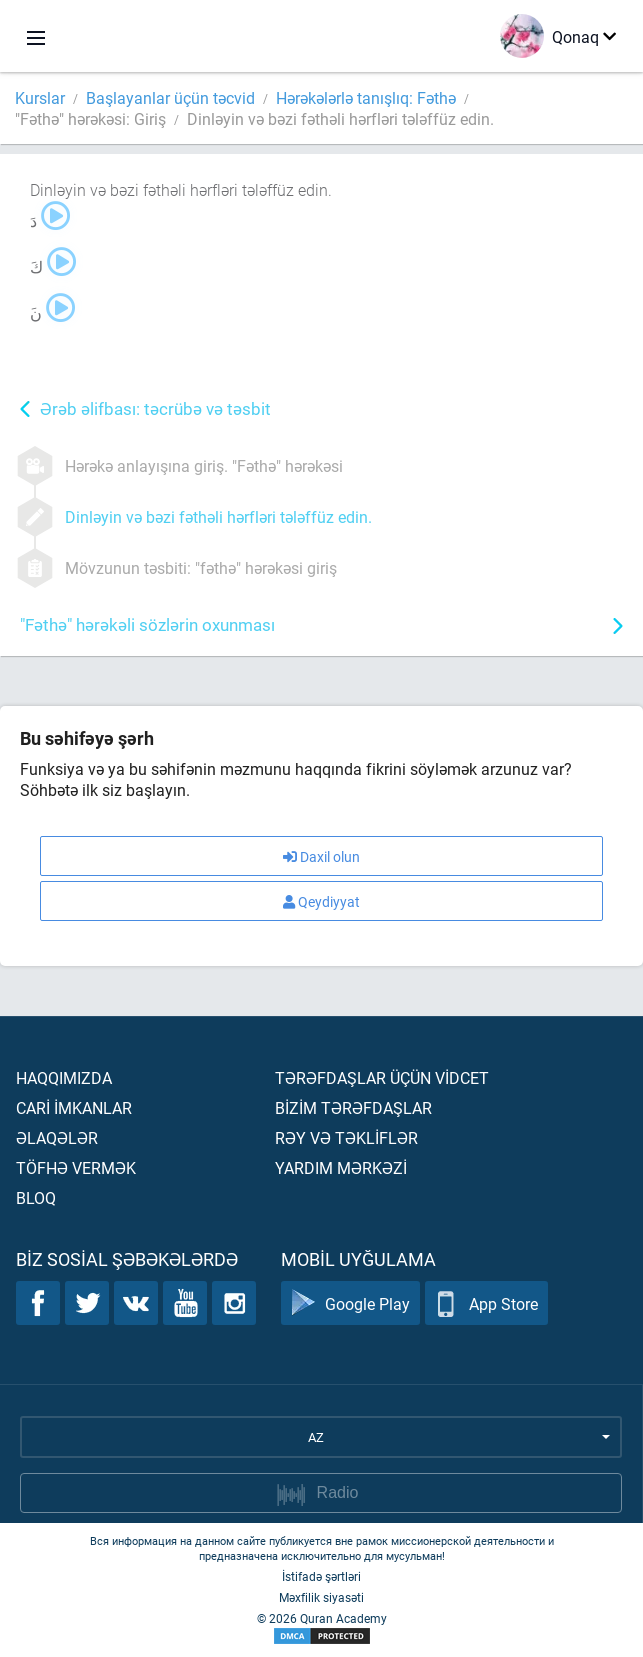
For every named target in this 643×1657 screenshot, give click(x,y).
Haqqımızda (64, 1077)
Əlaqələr (57, 1137)
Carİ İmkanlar (74, 1107)
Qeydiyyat (321, 901)
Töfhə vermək (76, 1167)
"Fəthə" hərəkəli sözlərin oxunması (147, 624)
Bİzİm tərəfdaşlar (353, 1107)
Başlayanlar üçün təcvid (170, 97)
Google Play (350, 1303)
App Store (486, 1303)
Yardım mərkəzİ (341, 1167)
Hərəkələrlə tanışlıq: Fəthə (366, 97)
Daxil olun (321, 856)
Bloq (36, 1197)
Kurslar (40, 97)
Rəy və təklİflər (346, 1137)
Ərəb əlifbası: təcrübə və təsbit (155, 408)
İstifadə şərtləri (321, 1576)
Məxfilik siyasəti (321, 1597)
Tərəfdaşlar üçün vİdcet (382, 1077)
